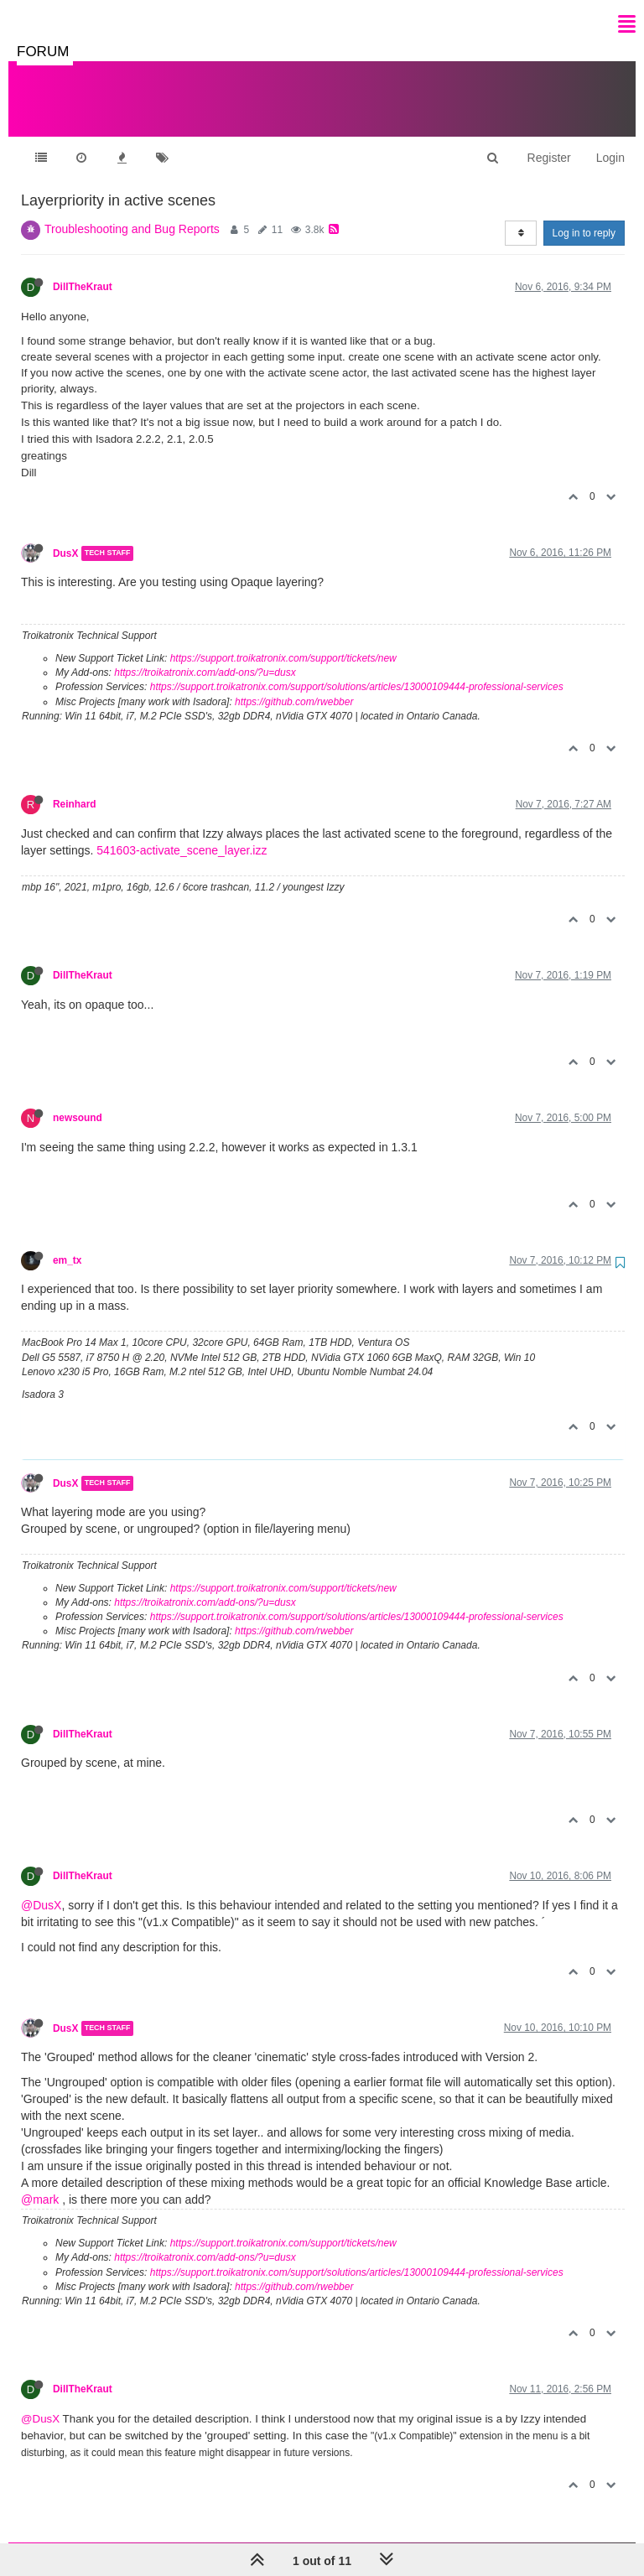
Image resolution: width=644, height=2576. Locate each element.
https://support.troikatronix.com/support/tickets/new (283, 641)
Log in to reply (584, 216)
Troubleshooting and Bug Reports (132, 212)
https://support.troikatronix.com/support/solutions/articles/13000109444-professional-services (357, 670)
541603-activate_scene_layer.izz (181, 833)
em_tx (67, 1243)
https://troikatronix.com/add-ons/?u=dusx (204, 656)
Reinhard (74, 787)
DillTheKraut (82, 270)
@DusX (41, 1888)
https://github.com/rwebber (294, 685)
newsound (77, 1101)
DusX (65, 537)
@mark (40, 2182)
